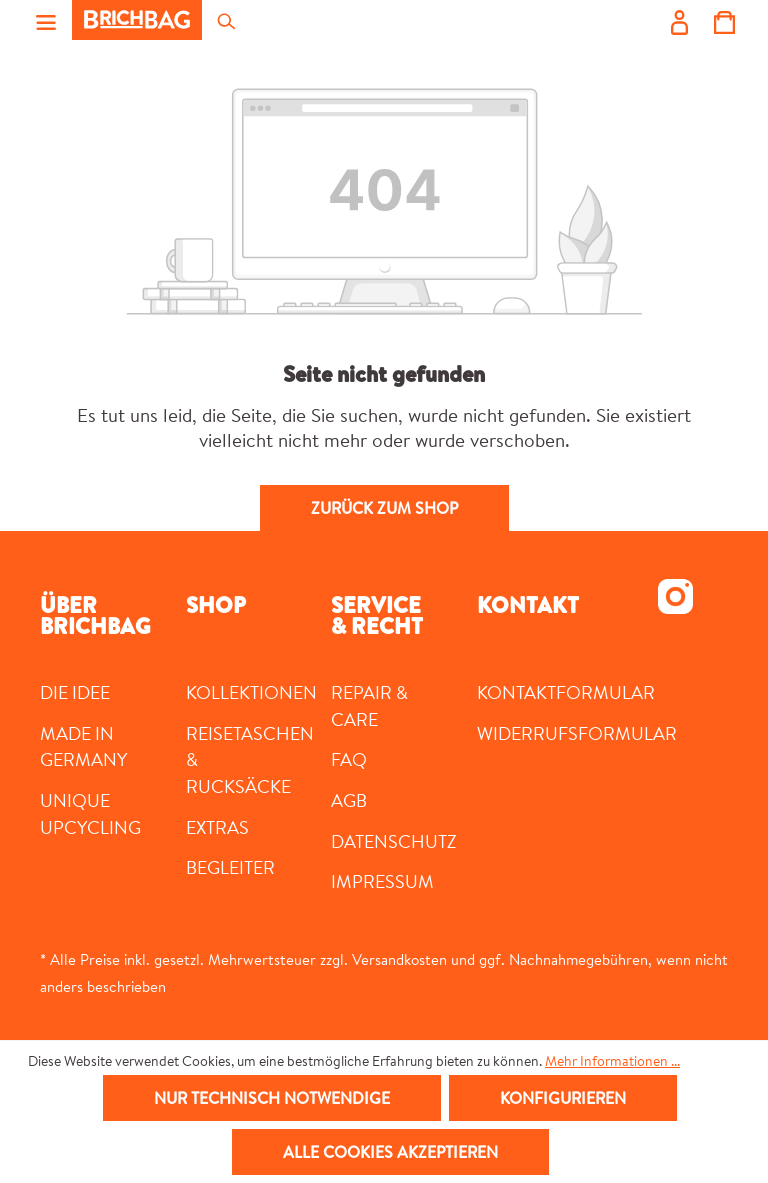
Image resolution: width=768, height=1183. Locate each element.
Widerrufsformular (577, 733)
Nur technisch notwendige (272, 1098)
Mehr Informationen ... (612, 1061)
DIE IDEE (75, 692)
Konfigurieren (563, 1098)
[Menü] (46, 20)
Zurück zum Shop (384, 508)
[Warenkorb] (724, 20)
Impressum (382, 881)
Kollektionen (251, 692)
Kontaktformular (566, 692)
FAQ (349, 759)
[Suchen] (225, 20)
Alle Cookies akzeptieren (390, 1152)
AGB (349, 800)
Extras (217, 827)
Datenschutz (394, 841)
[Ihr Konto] (679, 20)
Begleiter (230, 867)
